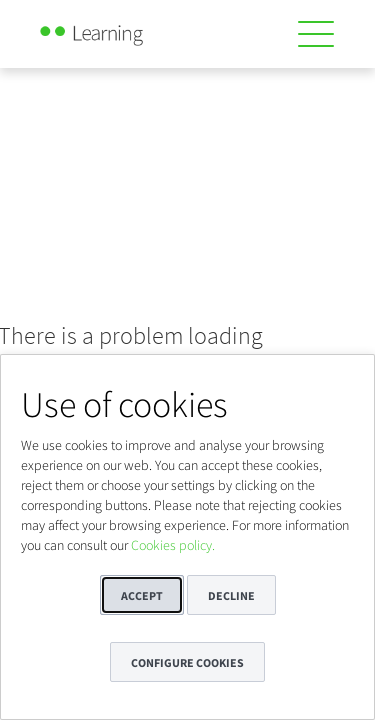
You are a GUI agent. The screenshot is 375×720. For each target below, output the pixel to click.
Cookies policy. (173, 545)
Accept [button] (142, 595)
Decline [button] (231, 595)
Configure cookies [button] (187, 662)
